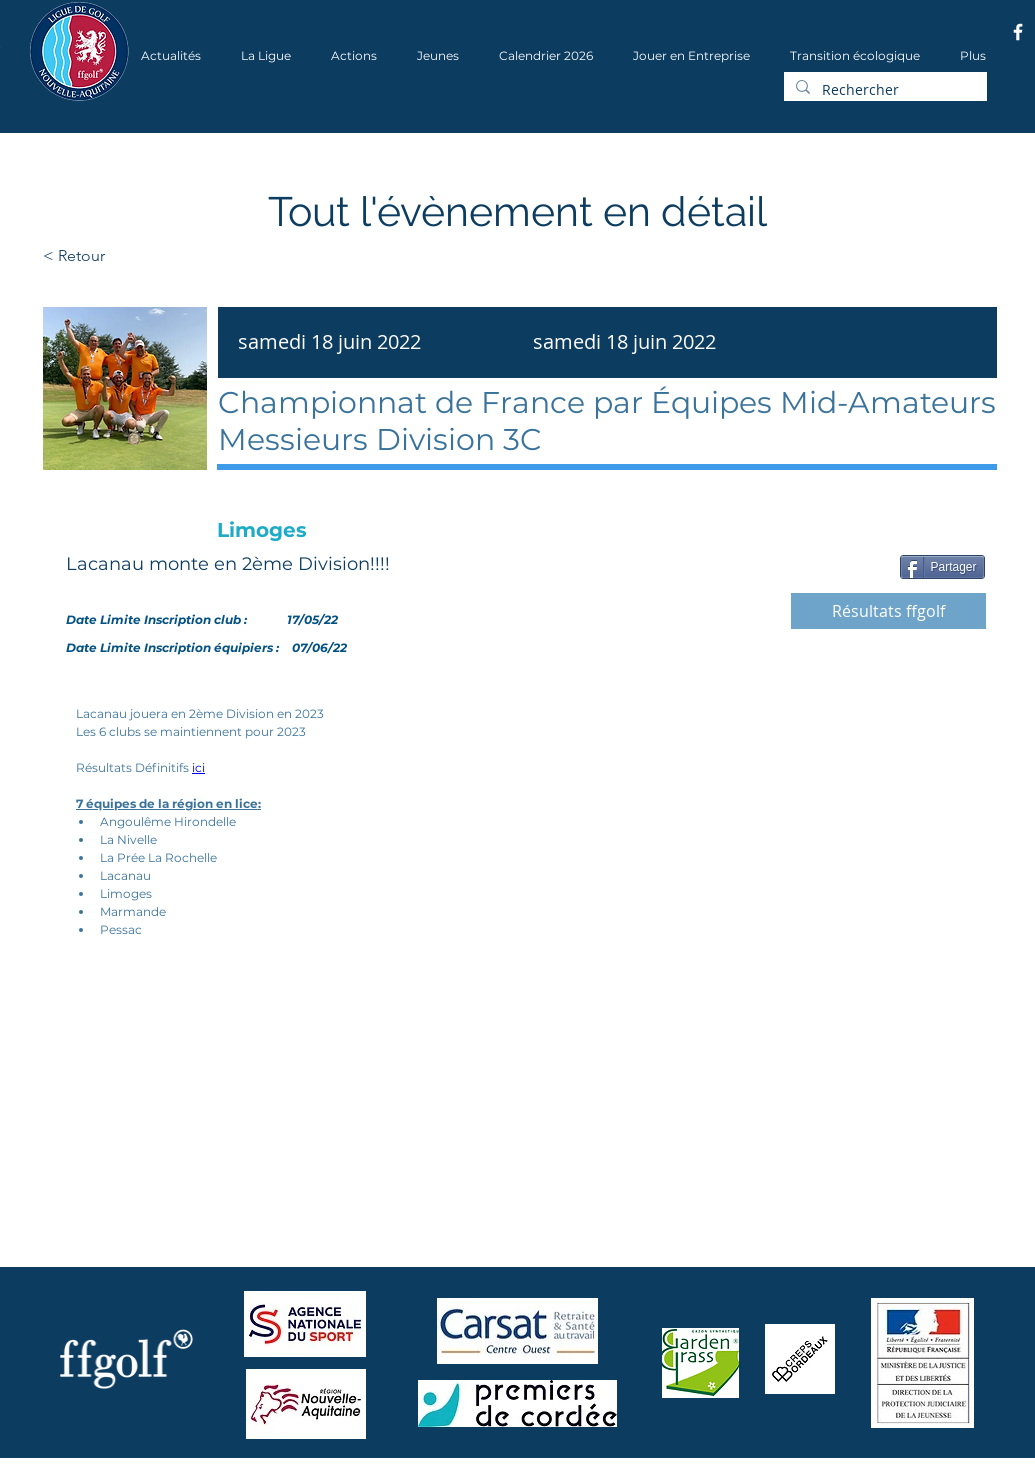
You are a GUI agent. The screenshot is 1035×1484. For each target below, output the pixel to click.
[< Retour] (137, 256)
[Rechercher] (883, 90)
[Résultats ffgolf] (888, 611)
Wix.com (299, 1477)
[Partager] (942, 567)
